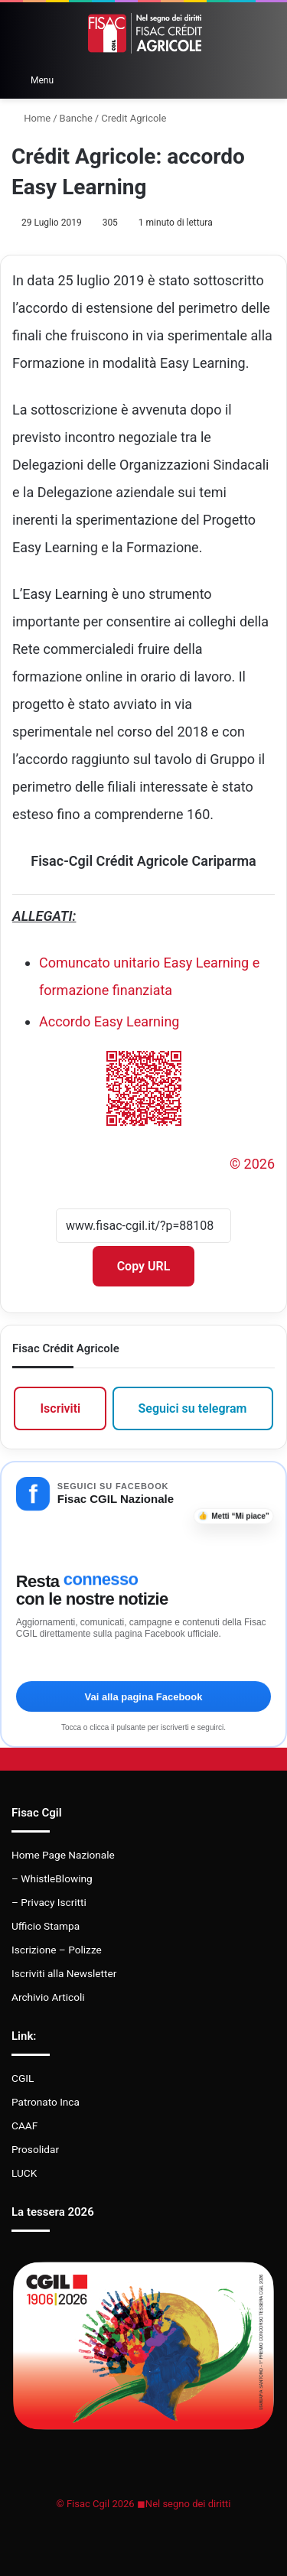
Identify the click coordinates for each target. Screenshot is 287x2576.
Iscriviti (60, 1408)
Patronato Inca (45, 2102)
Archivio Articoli (48, 1997)
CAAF (24, 2125)
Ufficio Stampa (45, 1926)
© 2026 (252, 1164)
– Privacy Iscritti (48, 1902)
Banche (76, 118)
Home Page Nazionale (63, 1855)
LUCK (24, 2173)
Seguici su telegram (193, 1408)
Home (31, 118)
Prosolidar (35, 2149)
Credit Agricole (133, 118)
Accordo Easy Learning (109, 1021)
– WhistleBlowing (52, 1878)
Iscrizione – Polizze (56, 1949)
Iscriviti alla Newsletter (63, 1973)
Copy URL (144, 1266)
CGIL (22, 2078)
